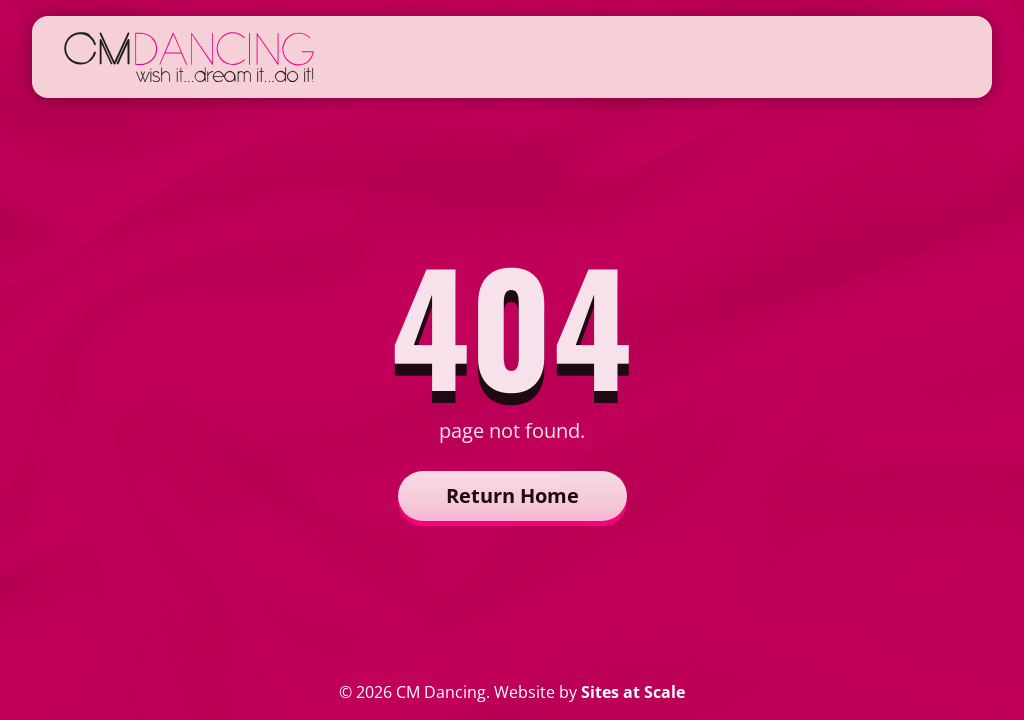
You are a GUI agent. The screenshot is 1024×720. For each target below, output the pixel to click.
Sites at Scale (633, 692)
